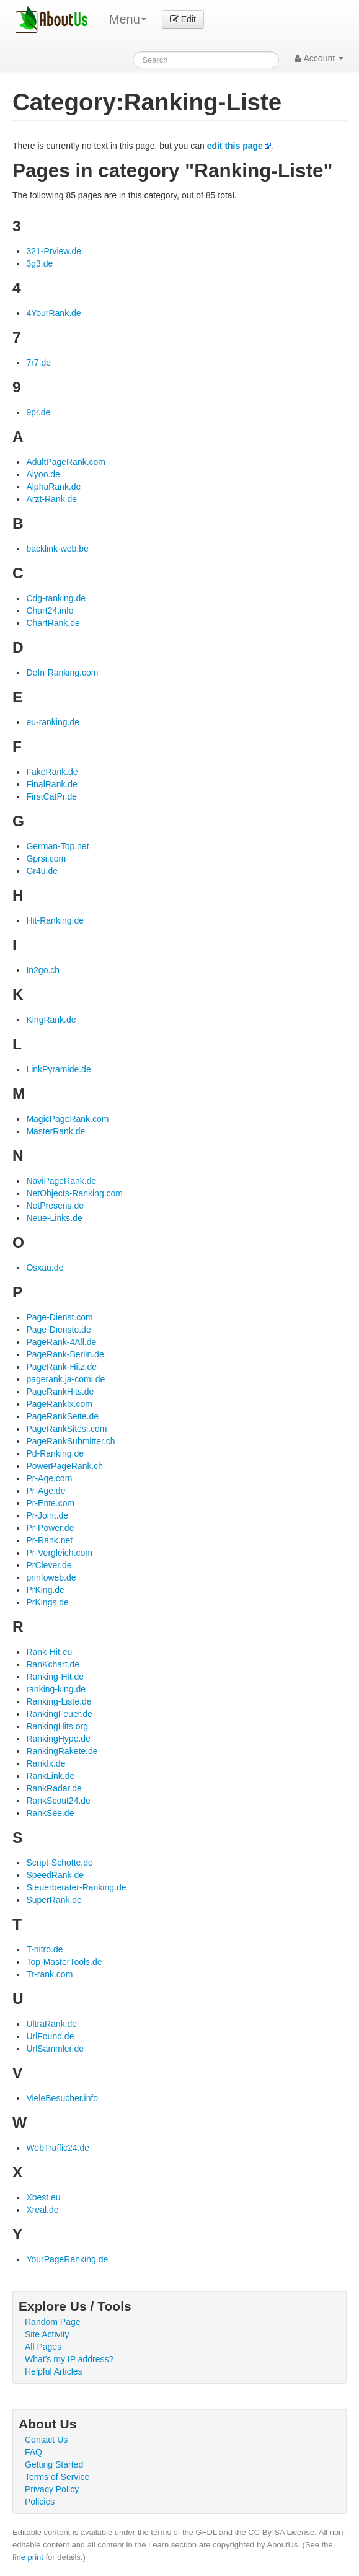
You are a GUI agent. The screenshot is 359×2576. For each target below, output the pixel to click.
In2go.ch (43, 970)
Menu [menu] (127, 19)
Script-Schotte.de (59, 1863)
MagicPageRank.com (67, 1119)
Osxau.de (44, 1268)
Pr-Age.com (49, 1478)
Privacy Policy (52, 2489)
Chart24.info (49, 610)
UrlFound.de (50, 2036)
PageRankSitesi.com (66, 1429)
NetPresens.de (55, 1206)
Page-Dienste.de (58, 1329)
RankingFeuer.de (59, 1714)
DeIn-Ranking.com (62, 672)
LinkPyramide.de (58, 1069)
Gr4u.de (42, 871)
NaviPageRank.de (61, 1181)
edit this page (235, 146)
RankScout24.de (58, 1801)
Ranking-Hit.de (55, 1677)
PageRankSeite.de (62, 1416)
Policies (40, 2502)
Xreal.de (42, 2210)
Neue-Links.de (54, 1218)
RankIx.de (45, 1763)
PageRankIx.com (59, 1404)
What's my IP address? (69, 2359)
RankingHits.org (57, 1726)
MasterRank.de (55, 1131)
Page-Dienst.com (59, 1317)
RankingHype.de (58, 1739)
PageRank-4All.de (61, 1342)
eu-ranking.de (52, 722)
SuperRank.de (54, 1900)
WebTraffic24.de (57, 2148)
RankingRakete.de (61, 1751)
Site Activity (47, 2334)
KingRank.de (51, 1020)
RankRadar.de (54, 1788)
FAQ (33, 2452)
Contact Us (46, 2440)
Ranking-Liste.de (58, 1701)
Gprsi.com (46, 858)
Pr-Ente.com (50, 1503)
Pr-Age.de (45, 1491)
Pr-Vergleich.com (59, 1553)
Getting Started (54, 2464)
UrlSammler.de (55, 2048)
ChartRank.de (52, 623)
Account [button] (319, 58)
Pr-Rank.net (49, 1540)
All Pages (43, 2347)
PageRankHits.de (60, 1391)
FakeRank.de (52, 772)
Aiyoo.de (43, 474)
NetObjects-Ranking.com (74, 1193)
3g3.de (39, 263)
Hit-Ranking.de (55, 920)
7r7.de (38, 363)
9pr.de (38, 412)
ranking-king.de (56, 1689)
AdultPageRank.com (65, 462)
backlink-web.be (57, 549)
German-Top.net (57, 846)
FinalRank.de (52, 784)
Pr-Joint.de (47, 1515)
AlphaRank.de (53, 487)
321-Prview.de (53, 251)
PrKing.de (45, 1590)
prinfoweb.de (51, 1577)
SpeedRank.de (55, 1875)
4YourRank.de (53, 313)
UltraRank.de (51, 2024)
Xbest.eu (43, 2197)
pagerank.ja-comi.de (65, 1379)
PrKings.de (47, 1602)
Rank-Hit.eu (49, 1652)
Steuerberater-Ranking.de (76, 1887)
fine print (27, 2557)
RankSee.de (50, 1813)
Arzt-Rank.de (51, 499)
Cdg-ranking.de (56, 598)
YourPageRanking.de (67, 2259)
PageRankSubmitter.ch (70, 1441)
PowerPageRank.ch (64, 1466)
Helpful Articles (53, 2371)
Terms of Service (57, 2477)
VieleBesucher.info (62, 2098)
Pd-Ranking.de (55, 1453)
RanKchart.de (52, 1664)
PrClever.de (48, 1565)
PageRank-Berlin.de (65, 1354)
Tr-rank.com (49, 1974)
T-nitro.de (44, 1949)
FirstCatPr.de (51, 796)
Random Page (53, 2322)
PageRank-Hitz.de (61, 1367)
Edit (183, 19)
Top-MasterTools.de (64, 1962)
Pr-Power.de (50, 1528)
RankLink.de (50, 1776)
